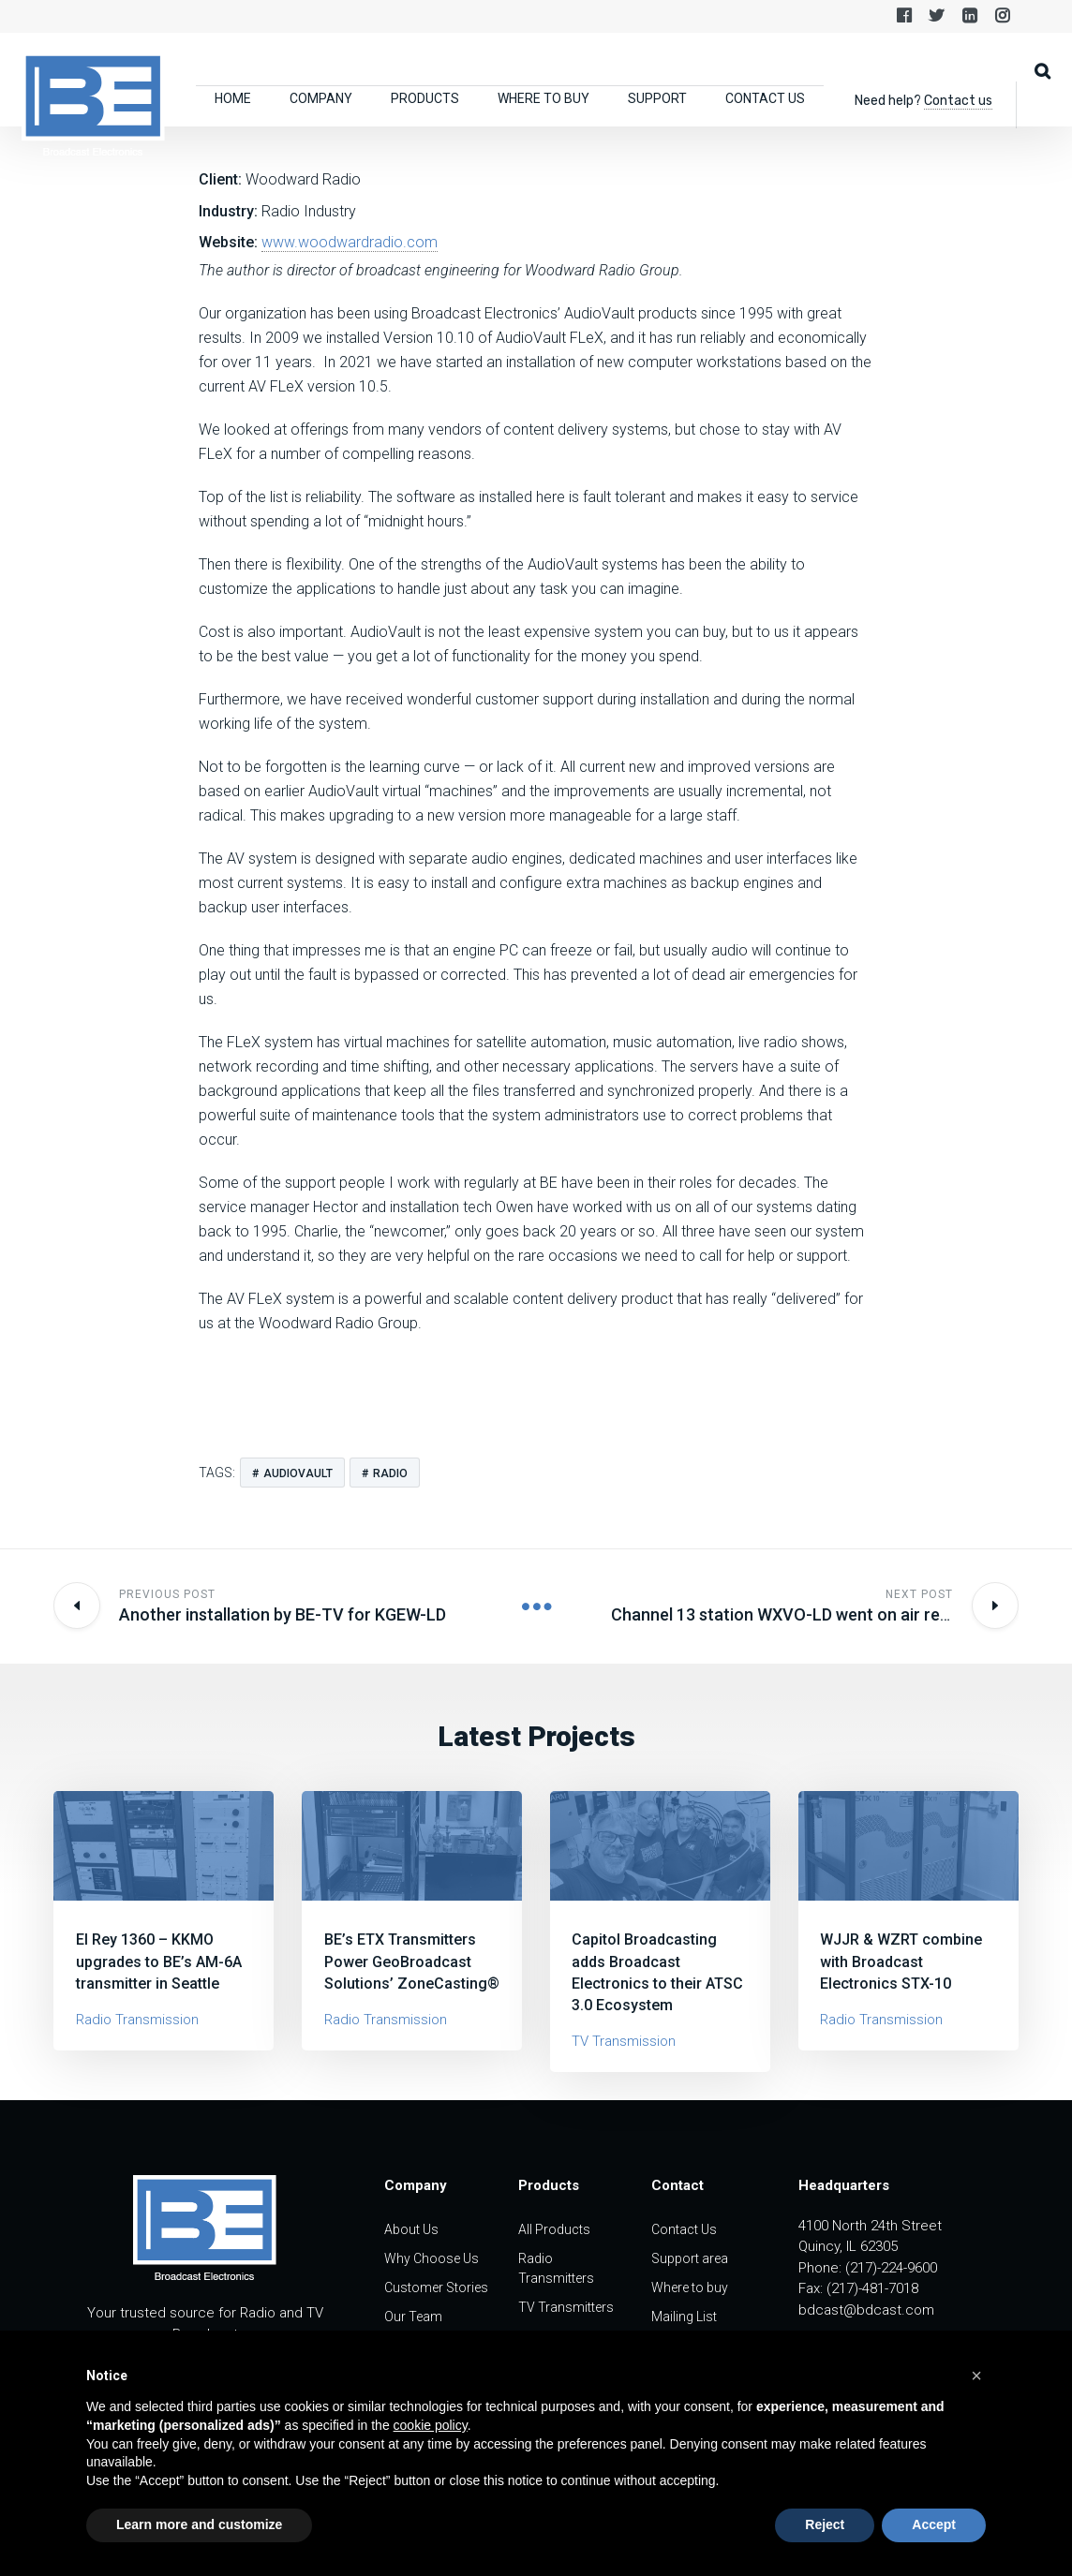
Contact (677, 2185)
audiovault (298, 1473)
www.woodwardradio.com (349, 242)
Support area (689, 2258)
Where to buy (543, 98)
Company (321, 98)
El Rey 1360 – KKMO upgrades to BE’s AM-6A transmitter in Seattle (159, 1961)
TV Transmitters (566, 2307)
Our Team (413, 2316)
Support (657, 98)
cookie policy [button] (431, 2425)
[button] (976, 2376)
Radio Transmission (137, 2019)
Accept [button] (934, 2524)
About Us (411, 2229)
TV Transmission (624, 2041)
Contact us (958, 101)
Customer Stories (436, 2287)
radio (390, 1473)
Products (425, 98)
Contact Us (765, 98)
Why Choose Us (431, 2258)
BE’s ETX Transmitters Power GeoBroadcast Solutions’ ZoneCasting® (411, 1961)
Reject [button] (824, 2524)
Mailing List (684, 2316)
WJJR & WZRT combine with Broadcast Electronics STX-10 (901, 1961)
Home (233, 98)
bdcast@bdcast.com (866, 2310)
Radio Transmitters (556, 2268)
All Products (554, 2229)
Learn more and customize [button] (199, 2524)
